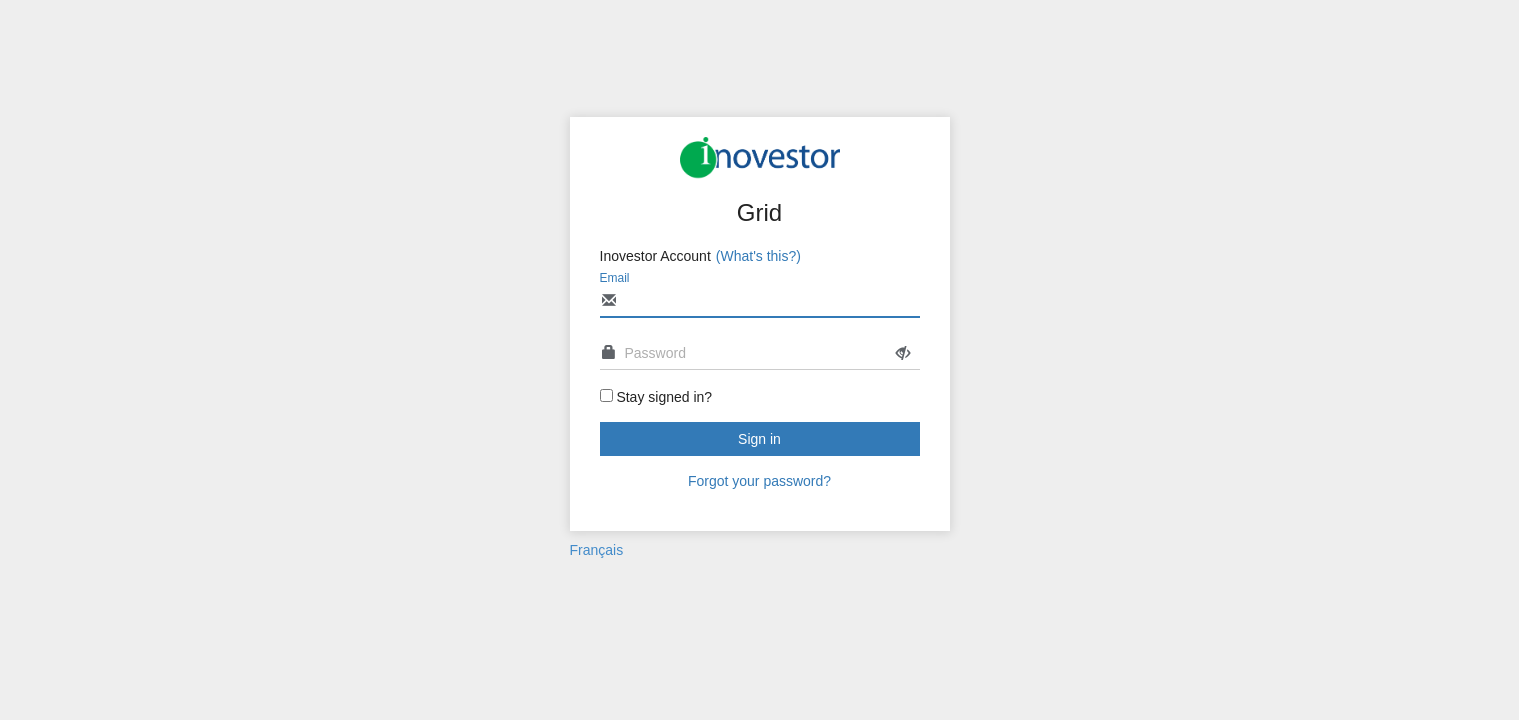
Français (597, 550)
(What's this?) (758, 256)
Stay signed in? (664, 397)
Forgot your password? (759, 481)
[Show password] (903, 354)
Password (655, 353)
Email (615, 278)
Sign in (759, 439)
